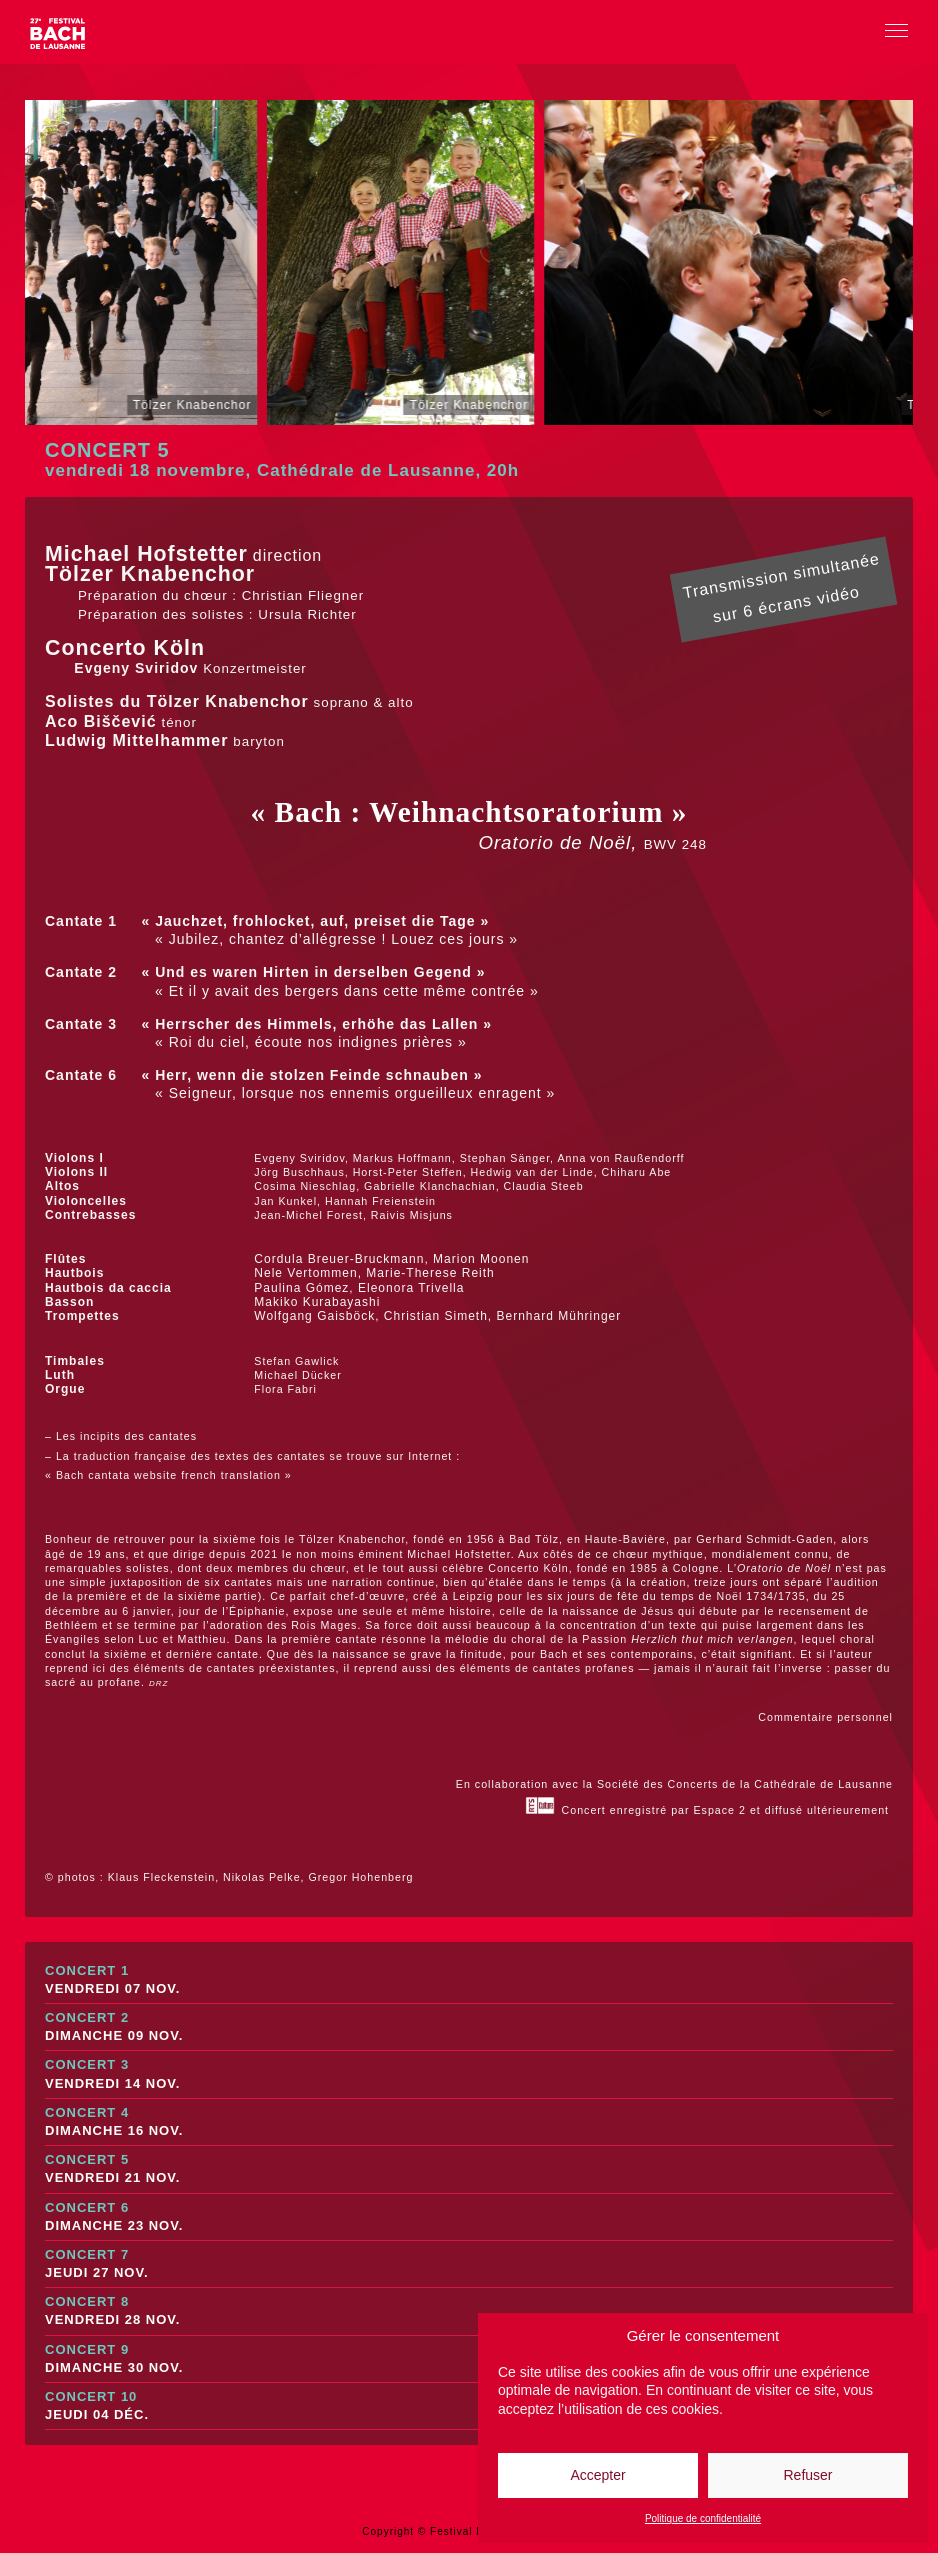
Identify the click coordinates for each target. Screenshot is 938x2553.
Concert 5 (469, 2169)
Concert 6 (469, 2217)
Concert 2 (469, 2027)
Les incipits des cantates (126, 1436)
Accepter (597, 2475)
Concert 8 (469, 2311)
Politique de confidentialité (703, 2518)
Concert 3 (469, 2074)
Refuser (807, 2475)
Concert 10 (469, 2406)
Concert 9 (469, 2359)
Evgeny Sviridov (133, 668)
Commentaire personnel (825, 1717)
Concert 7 (469, 2264)
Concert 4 (469, 2122)
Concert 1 (469, 1980)
